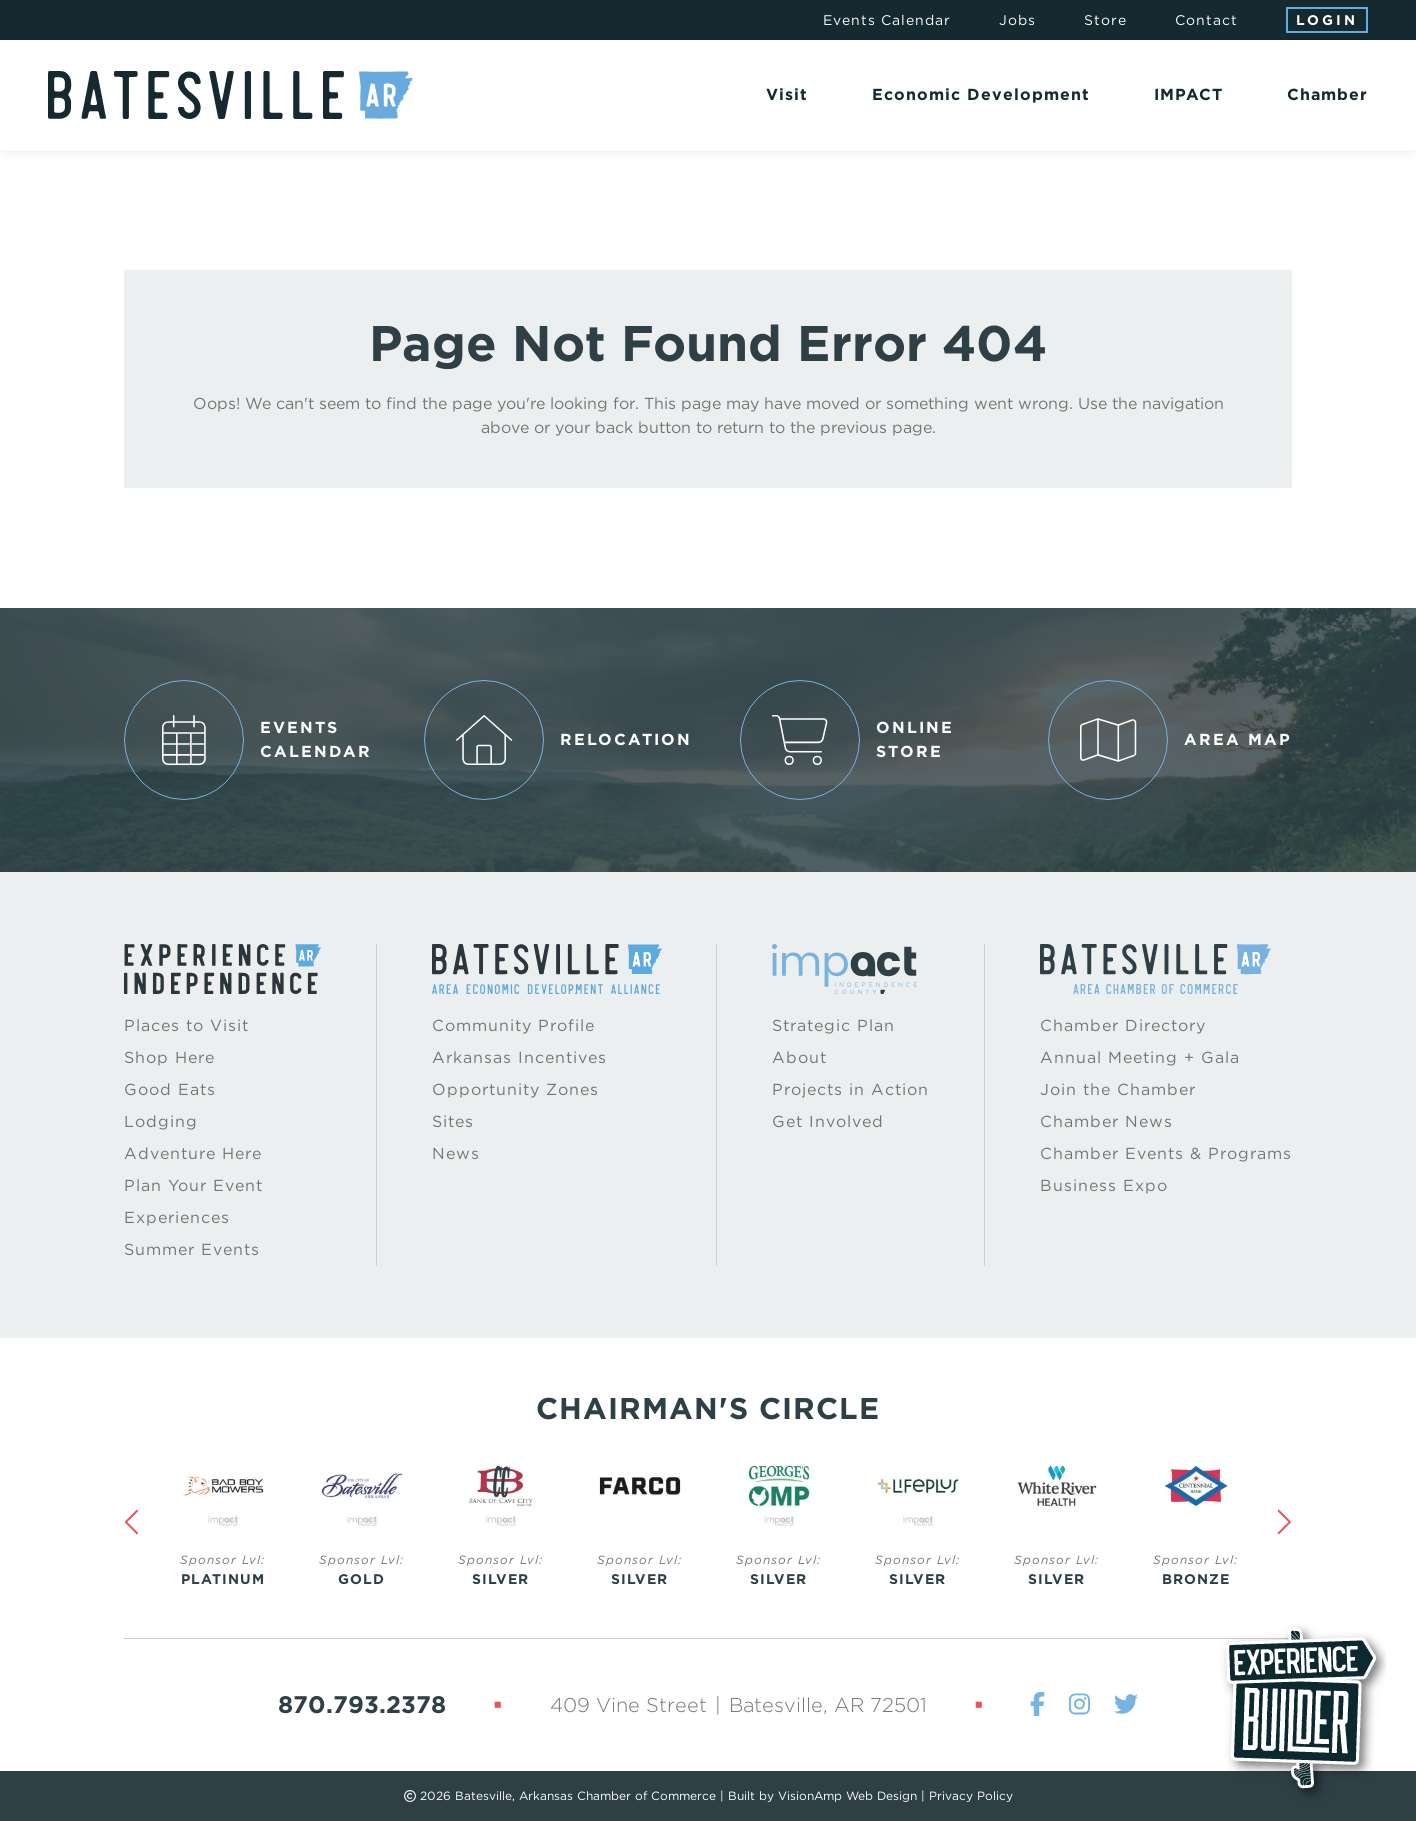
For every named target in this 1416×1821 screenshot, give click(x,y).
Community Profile (513, 1025)
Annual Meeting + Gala (1140, 1057)
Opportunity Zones (515, 1089)
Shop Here (169, 1057)
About (799, 1057)
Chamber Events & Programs (1166, 1153)
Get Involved (828, 1121)
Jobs (1017, 20)
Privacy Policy (971, 1795)
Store (1105, 20)
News (456, 1153)
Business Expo (1104, 1185)
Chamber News (1106, 1121)
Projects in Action (850, 1089)
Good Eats (170, 1089)
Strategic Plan (833, 1025)
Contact (1206, 20)
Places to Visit (186, 1025)
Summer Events (192, 1249)
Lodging (161, 1121)
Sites (453, 1121)
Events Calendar (887, 20)
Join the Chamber (1118, 1089)
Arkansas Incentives (519, 1057)
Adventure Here (193, 1153)
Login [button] (1327, 20)
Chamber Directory (1123, 1025)
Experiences (177, 1217)
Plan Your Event (193, 1185)
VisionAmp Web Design (847, 1795)
